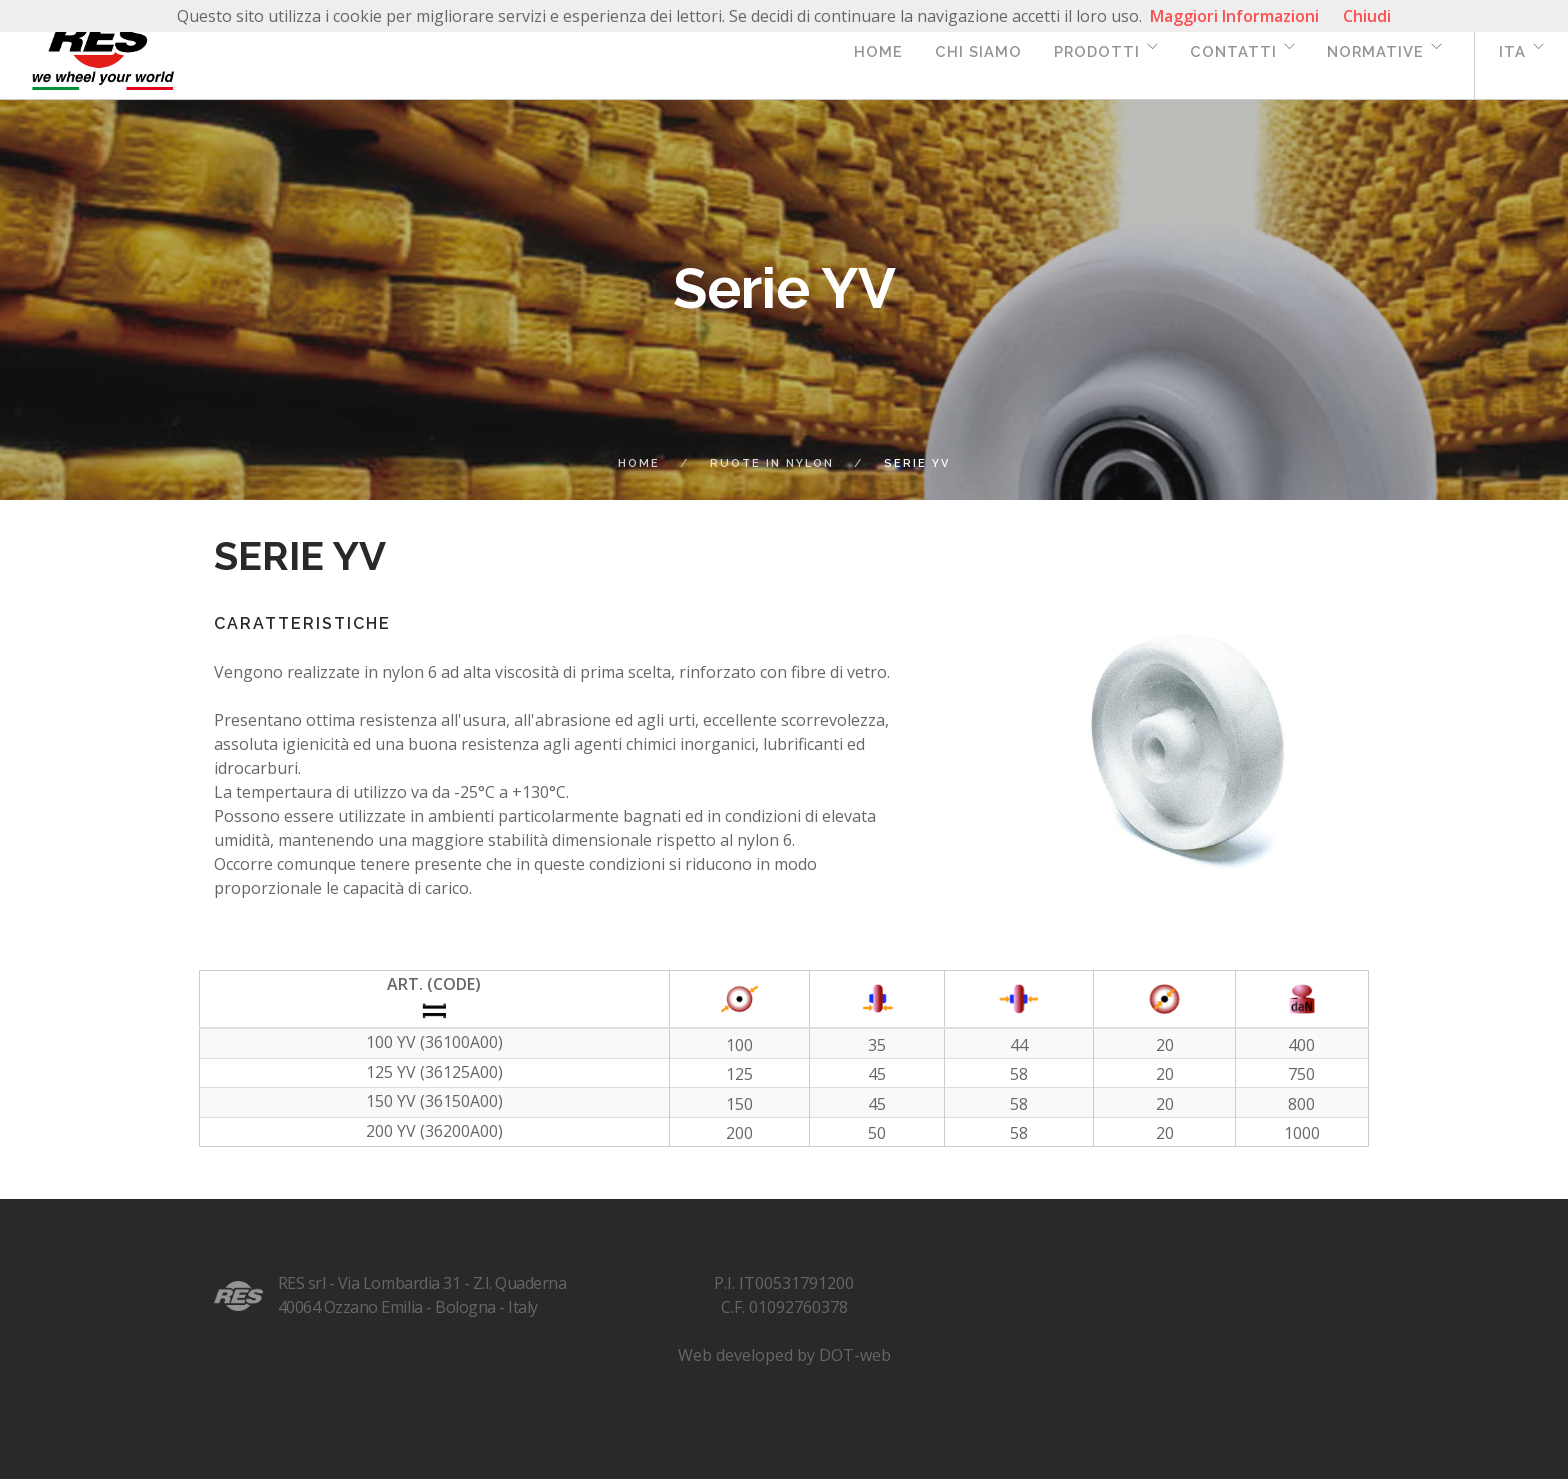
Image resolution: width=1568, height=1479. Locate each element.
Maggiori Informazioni (1234, 16)
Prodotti (1097, 51)
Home (878, 51)
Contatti (1233, 51)
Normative (1375, 51)
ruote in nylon (772, 463)
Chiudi (1367, 16)
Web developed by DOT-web (784, 1355)
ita (1512, 51)
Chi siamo (978, 51)
